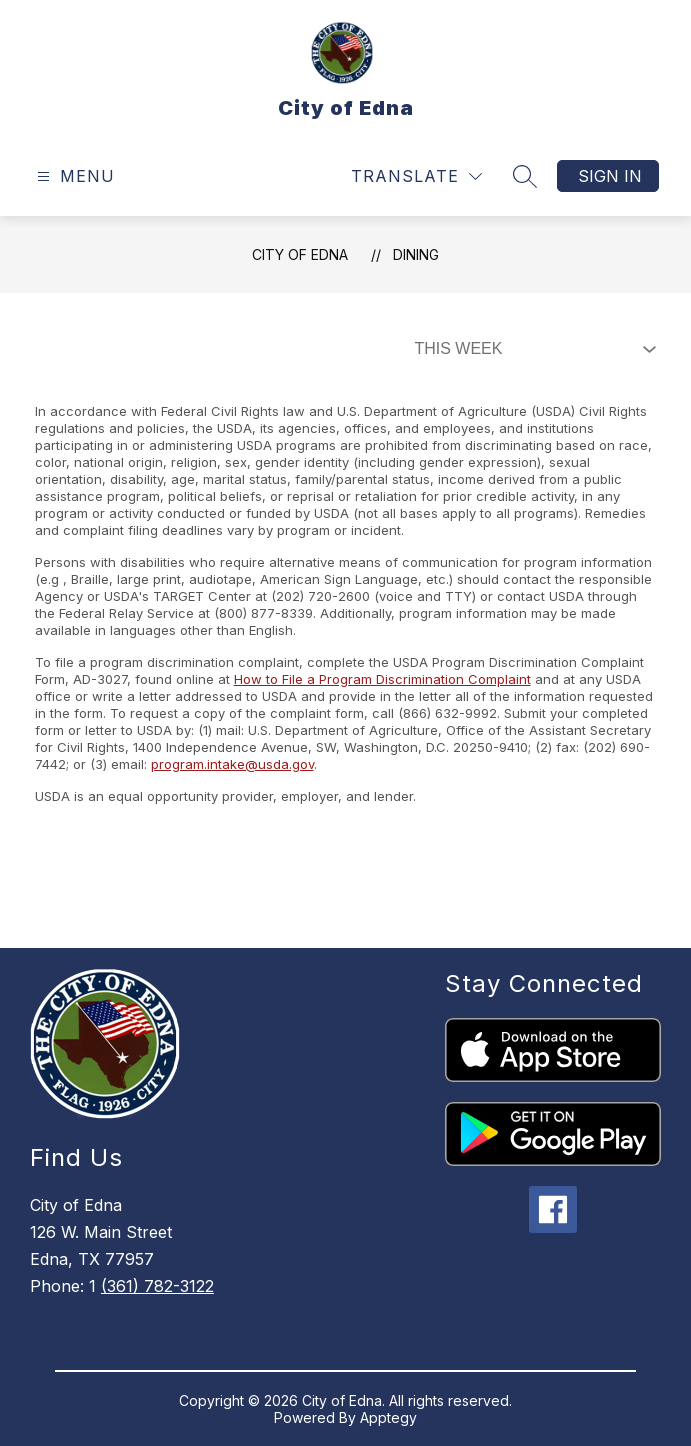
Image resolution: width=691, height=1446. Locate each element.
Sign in (610, 176)
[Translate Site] (416, 176)
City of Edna (300, 254)
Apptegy (388, 1417)
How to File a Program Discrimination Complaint (382, 679)
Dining (416, 254)
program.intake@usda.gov (232, 764)
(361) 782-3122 (157, 1286)
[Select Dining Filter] (531, 349)
